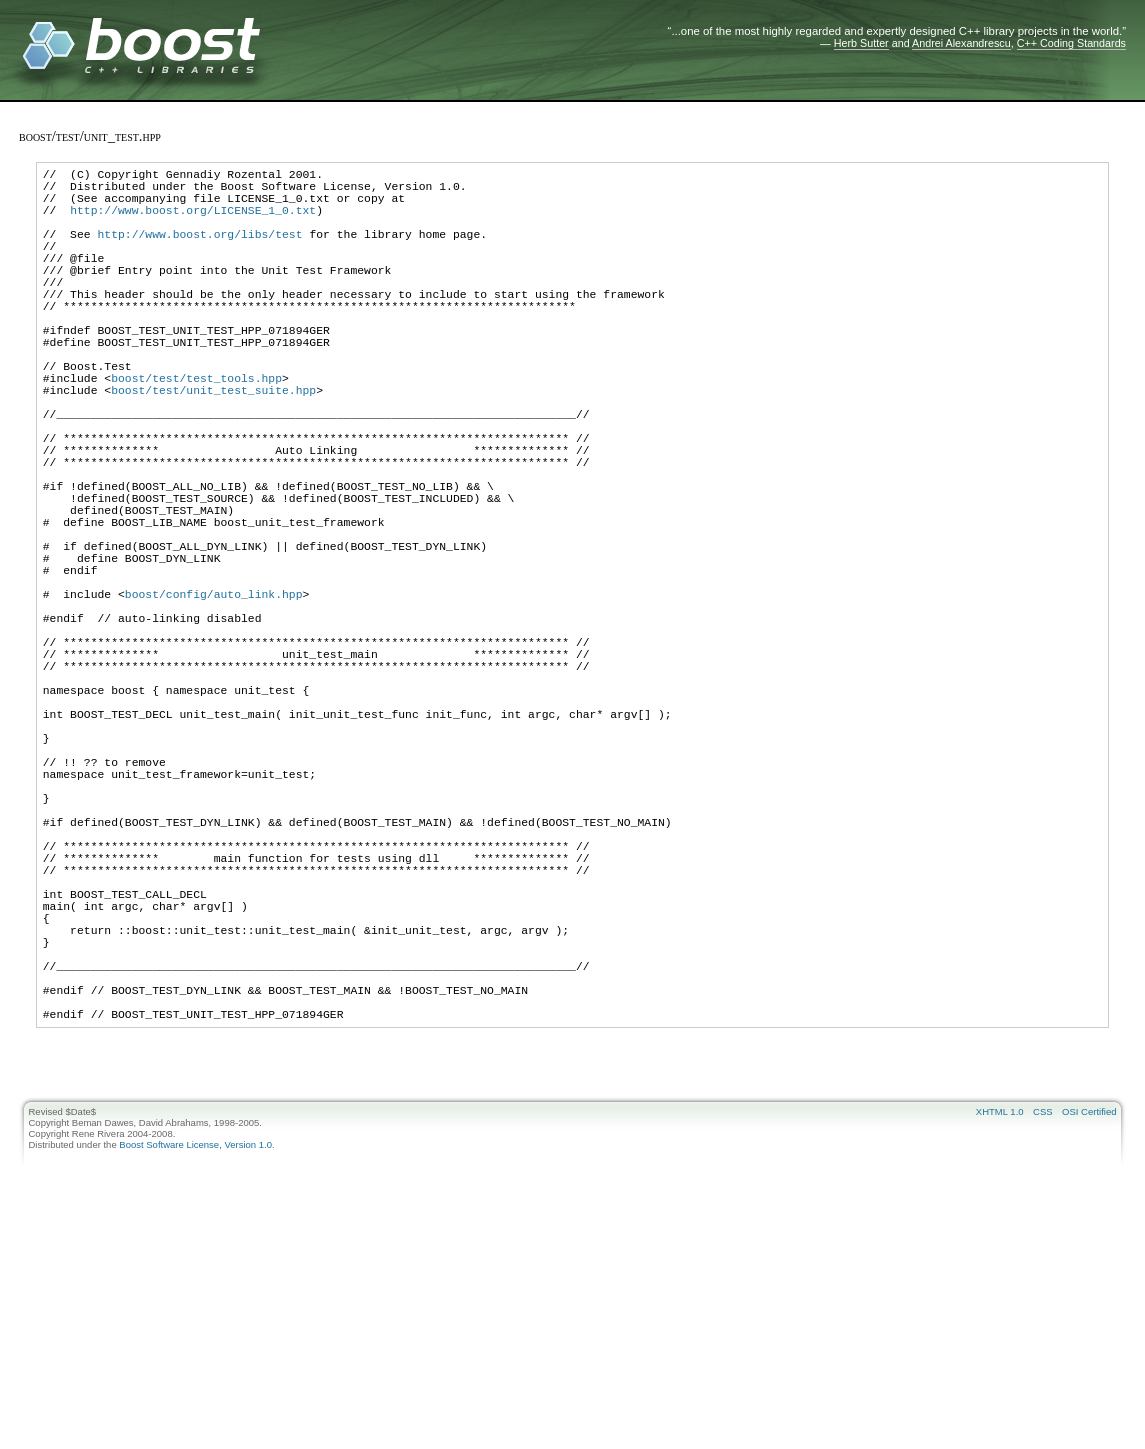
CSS (1043, 1324)
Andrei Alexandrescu (961, 43)
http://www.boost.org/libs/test (199, 251)
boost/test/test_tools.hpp (196, 431)
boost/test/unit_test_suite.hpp (213, 446)
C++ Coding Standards (1071, 43)
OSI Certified (1089, 1324)
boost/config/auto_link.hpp (214, 701)
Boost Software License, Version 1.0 (195, 1357)
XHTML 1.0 (1000, 1324)
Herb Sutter (861, 43)
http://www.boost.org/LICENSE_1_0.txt (193, 221)
